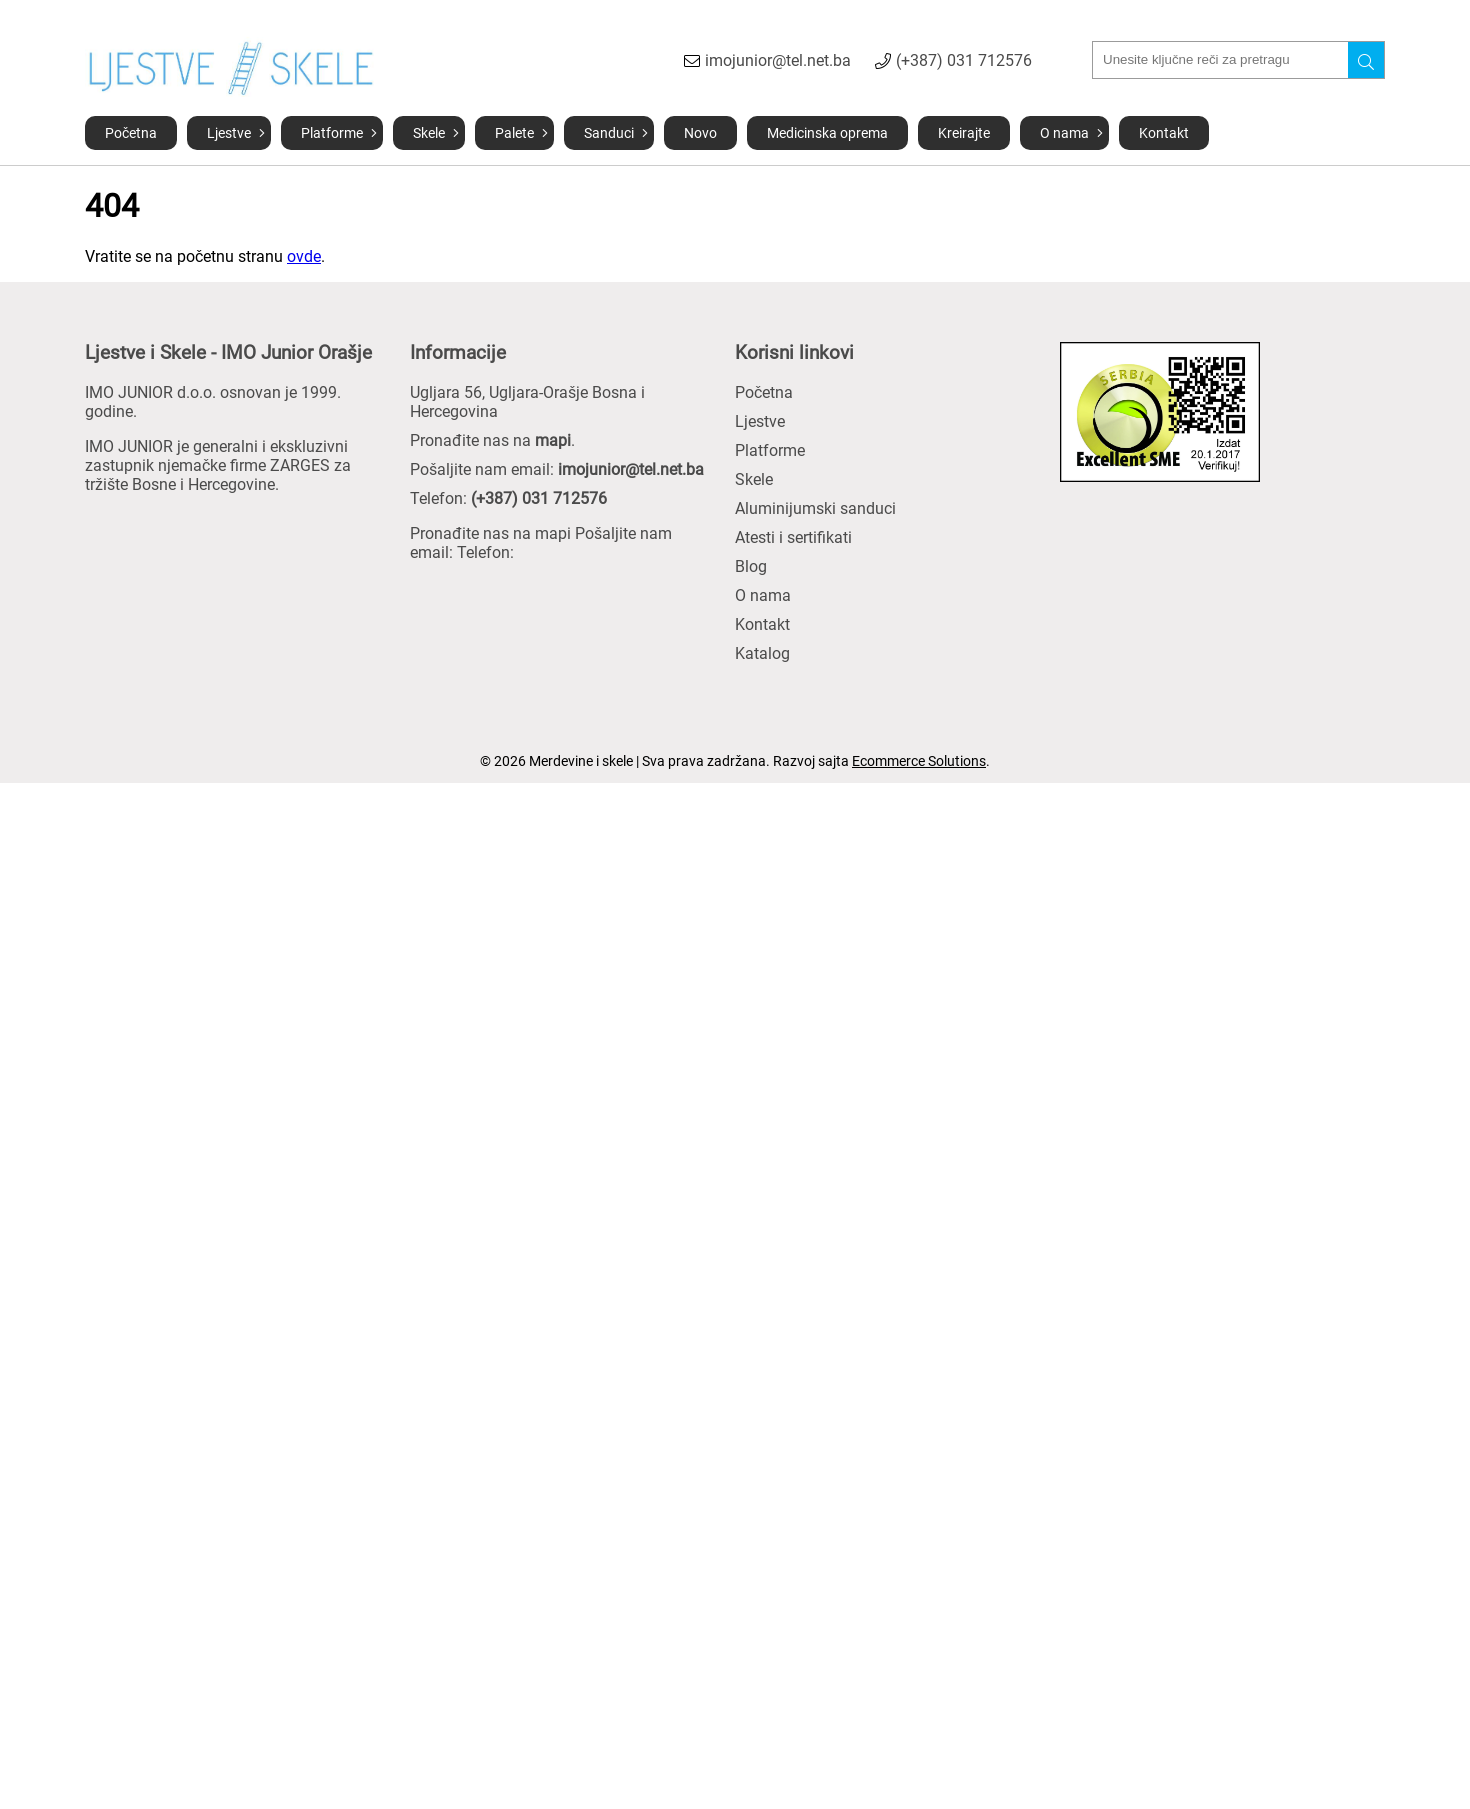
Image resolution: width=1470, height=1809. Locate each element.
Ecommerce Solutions (919, 761)
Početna (131, 133)
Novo (700, 133)
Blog (751, 566)
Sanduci (609, 133)
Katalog (762, 653)
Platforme (332, 133)
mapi (553, 440)
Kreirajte (964, 133)
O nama (1064, 133)
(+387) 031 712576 (964, 60)
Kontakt (1164, 133)
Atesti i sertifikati (793, 537)
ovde (304, 256)
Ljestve (229, 133)
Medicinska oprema (827, 133)
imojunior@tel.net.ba (778, 60)
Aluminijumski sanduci (815, 508)
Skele (429, 133)
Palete (514, 133)
